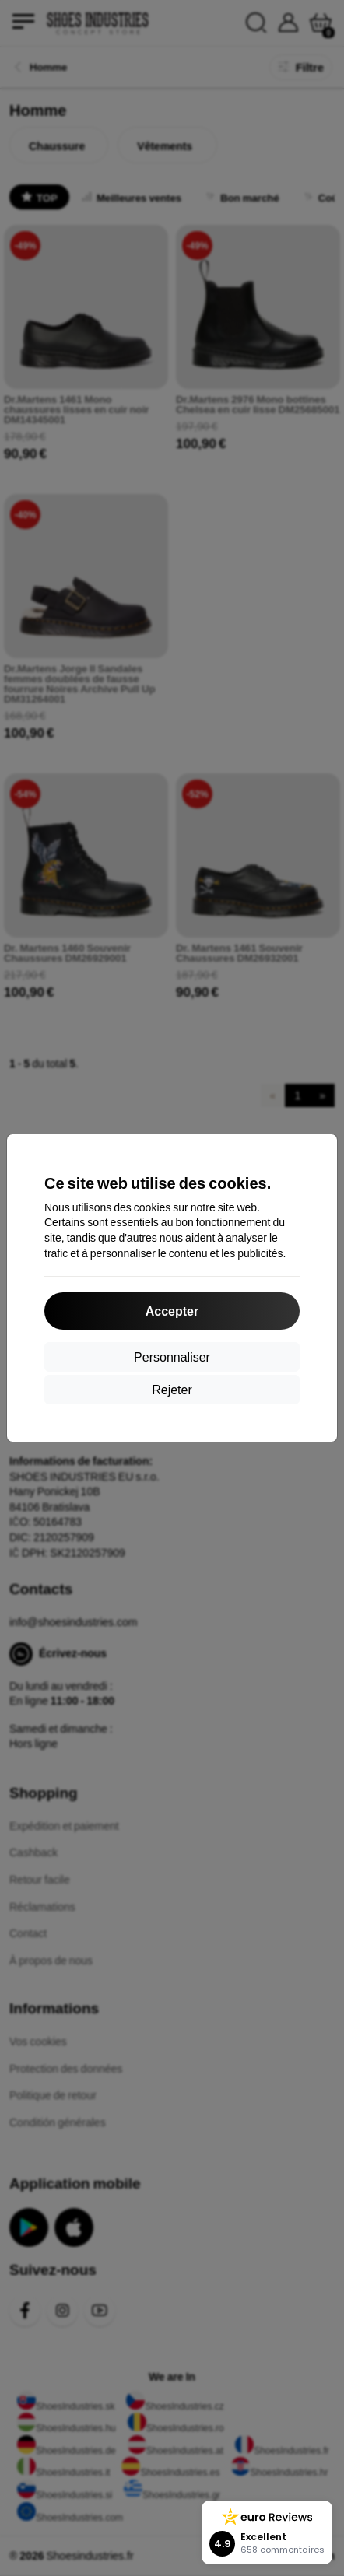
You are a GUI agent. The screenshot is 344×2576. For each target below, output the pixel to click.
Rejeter (172, 1389)
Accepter (172, 1310)
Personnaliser (172, 1356)
